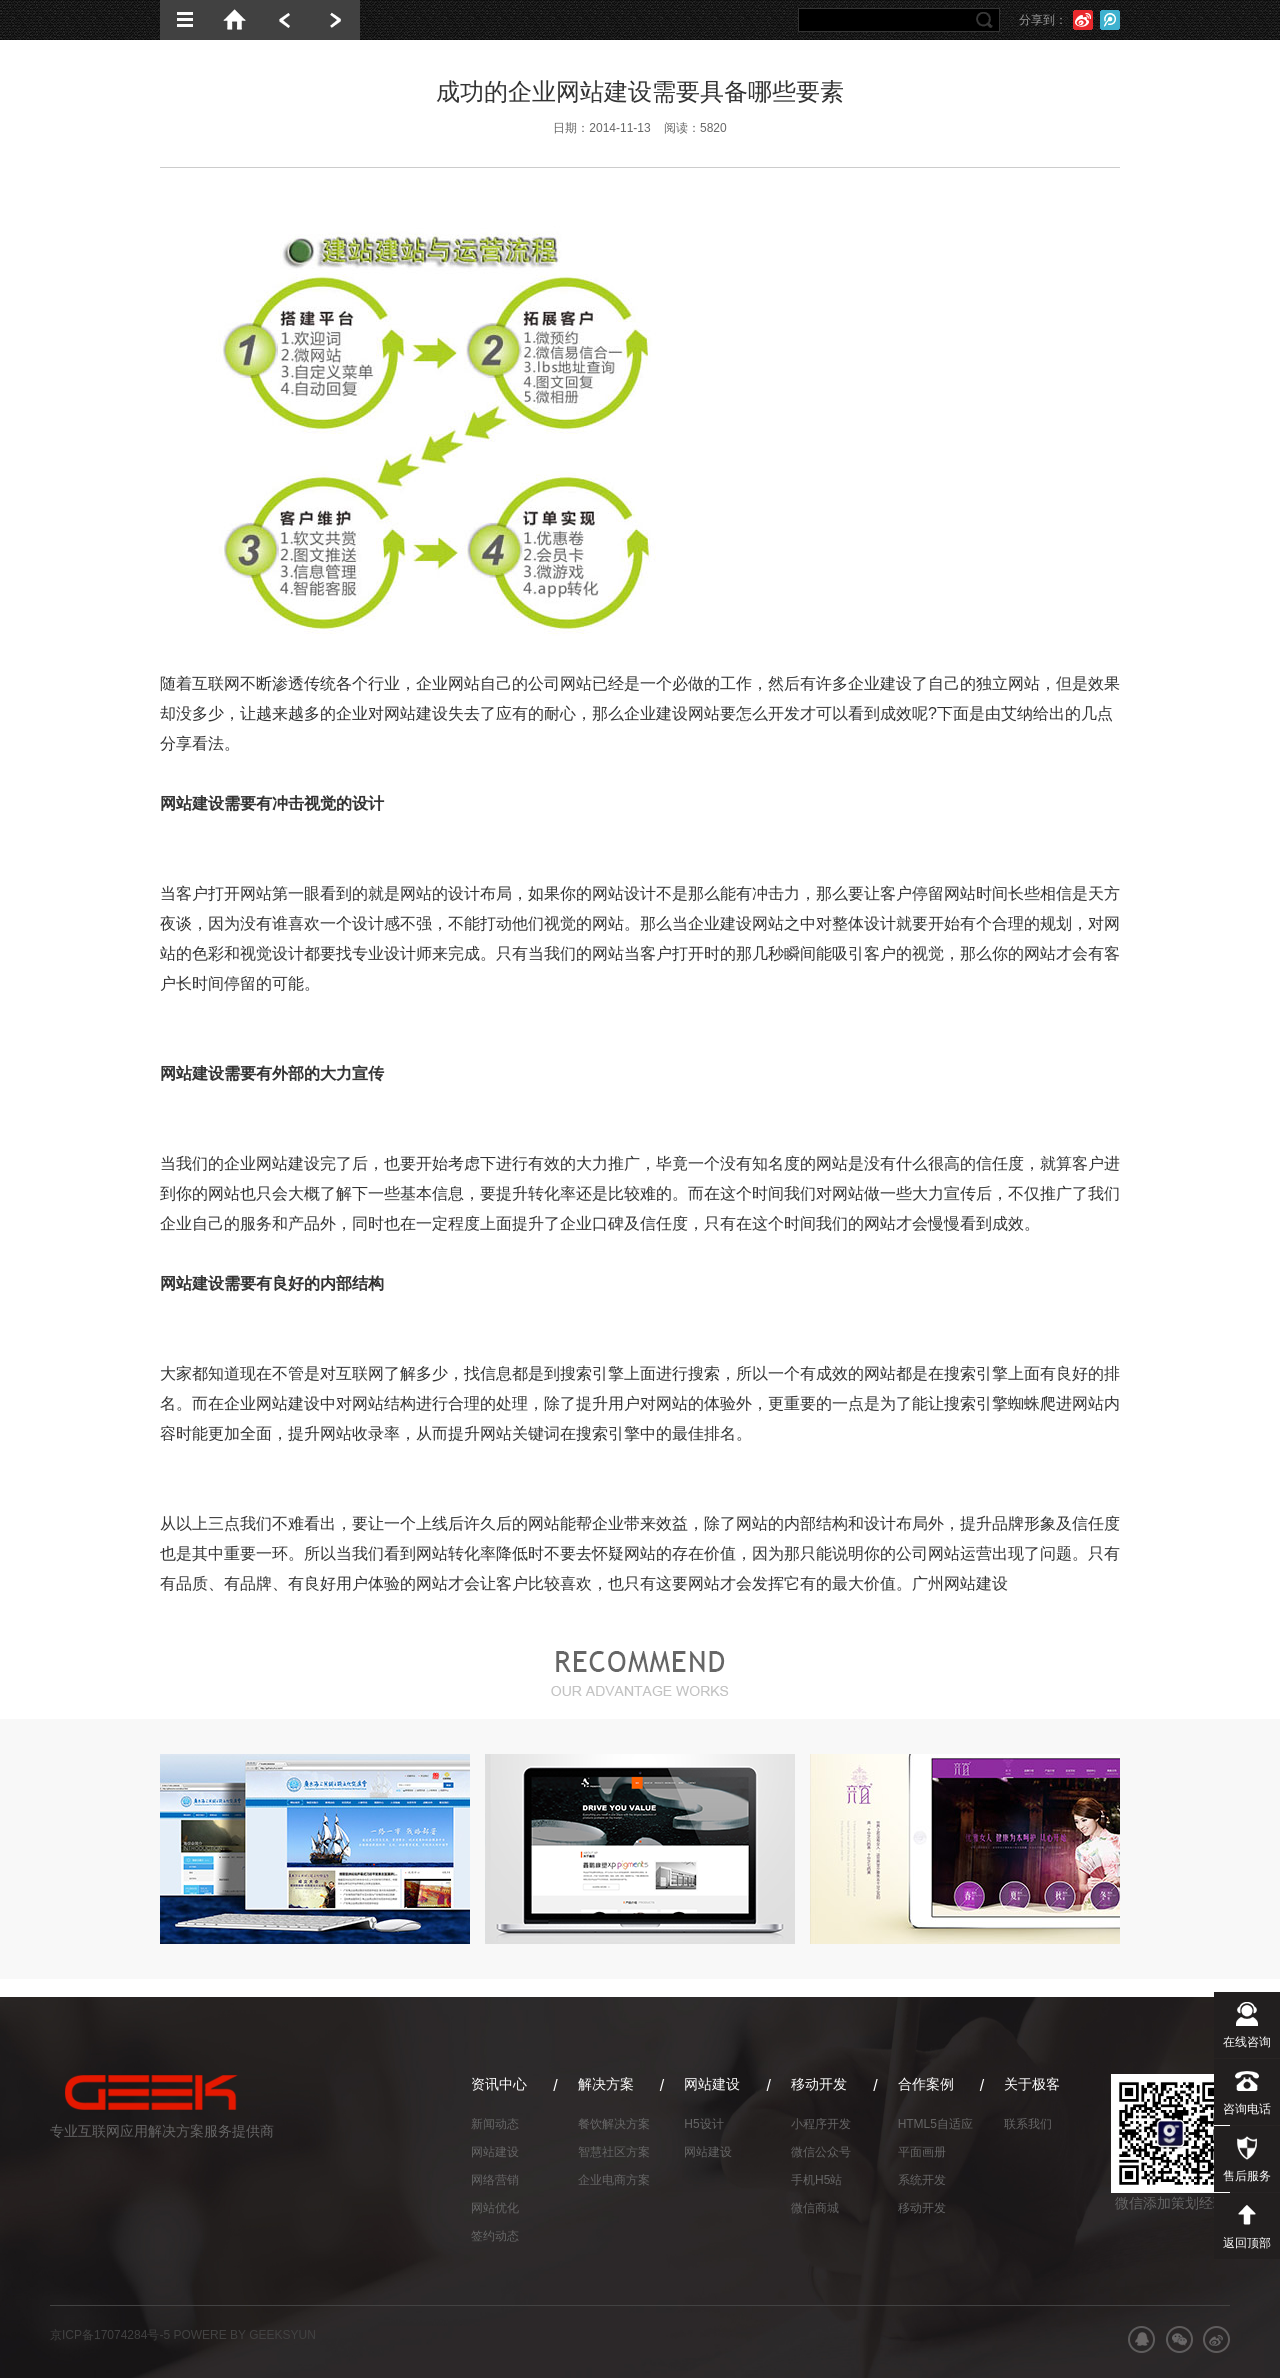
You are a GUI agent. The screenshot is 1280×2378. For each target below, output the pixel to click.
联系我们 (1028, 2124)
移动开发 (922, 2208)
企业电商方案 (614, 2180)
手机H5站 (816, 2180)
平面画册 (922, 2152)
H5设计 (703, 2124)
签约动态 (495, 2236)
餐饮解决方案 (614, 2124)
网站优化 (495, 2208)
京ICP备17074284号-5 (110, 2335)
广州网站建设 (960, 1583)
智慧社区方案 (614, 2152)
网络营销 (495, 2180)
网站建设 (495, 2152)
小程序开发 (821, 2124)
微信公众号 (821, 2152)
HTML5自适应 (935, 2124)
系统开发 (922, 2180)
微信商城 (815, 2208)
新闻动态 (495, 2124)
